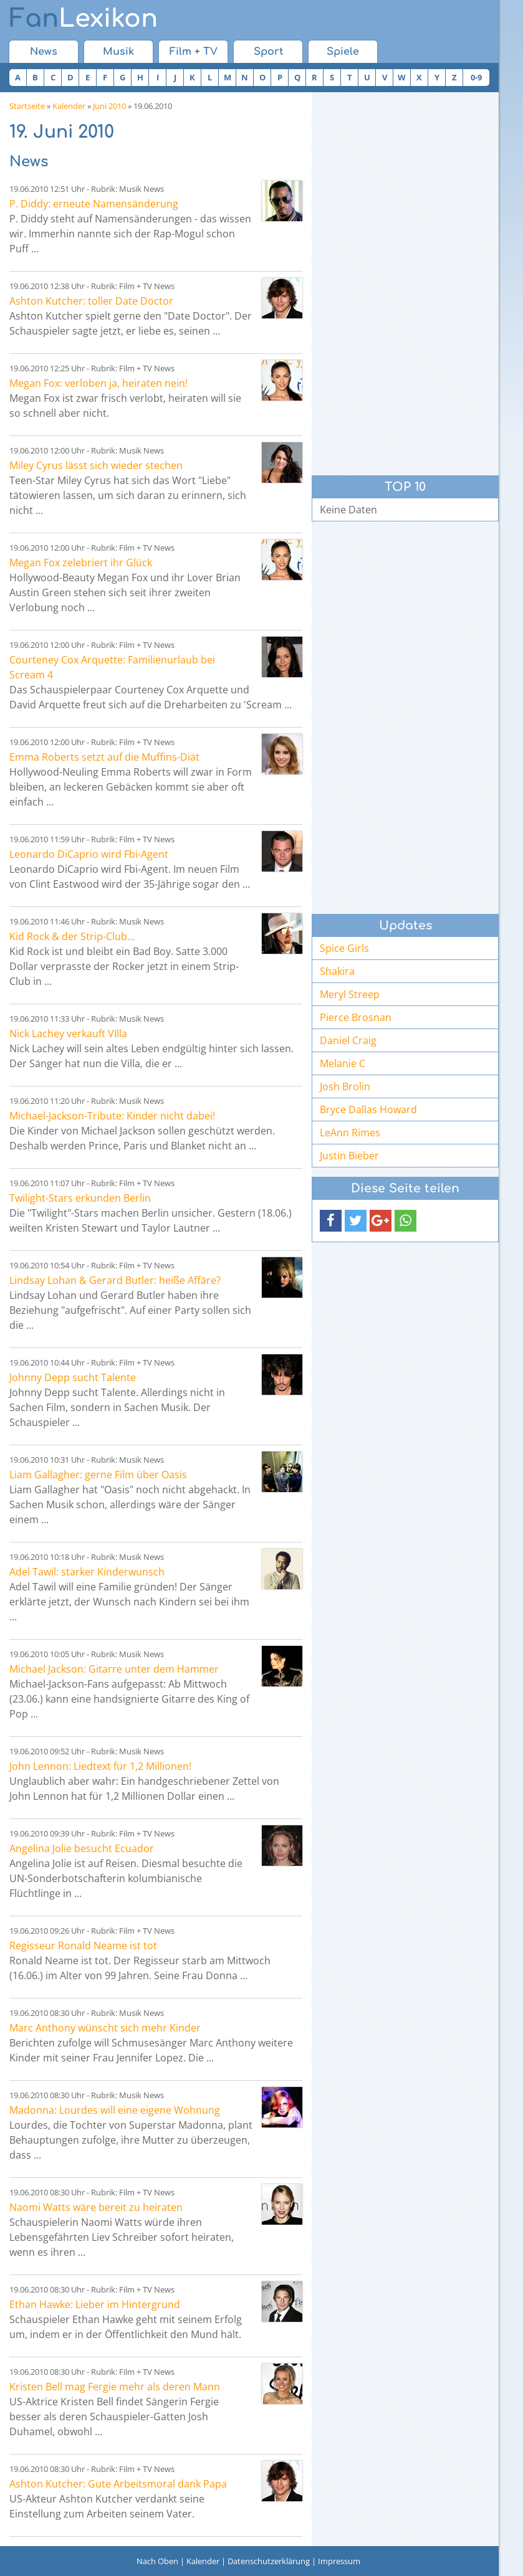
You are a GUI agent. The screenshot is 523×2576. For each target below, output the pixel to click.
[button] (331, 1221)
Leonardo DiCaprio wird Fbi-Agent (88, 854)
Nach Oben (157, 2561)
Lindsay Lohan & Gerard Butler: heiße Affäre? (115, 1280)
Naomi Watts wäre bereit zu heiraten (96, 2207)
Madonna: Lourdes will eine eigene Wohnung (114, 2110)
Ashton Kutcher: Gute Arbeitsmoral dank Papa (118, 2484)
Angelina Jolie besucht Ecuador (81, 1848)
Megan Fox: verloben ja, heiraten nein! (98, 383)
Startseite (27, 106)
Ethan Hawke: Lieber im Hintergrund (94, 2304)
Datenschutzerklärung (269, 2561)
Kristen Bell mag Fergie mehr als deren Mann (114, 2386)
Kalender (68, 106)
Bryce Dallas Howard (368, 1109)
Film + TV (194, 51)
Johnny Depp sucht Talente (72, 1377)
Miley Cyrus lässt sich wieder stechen (96, 465)
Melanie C (342, 1063)
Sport (268, 51)
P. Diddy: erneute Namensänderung (93, 204)
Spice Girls (344, 948)
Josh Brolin (345, 1086)
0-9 (476, 77)
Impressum (339, 2561)
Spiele (343, 51)
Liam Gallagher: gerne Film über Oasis (98, 1474)
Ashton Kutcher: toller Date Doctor (91, 301)
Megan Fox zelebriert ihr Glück (80, 562)
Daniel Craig (348, 1040)
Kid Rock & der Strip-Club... (72, 936)
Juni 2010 (109, 106)
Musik (118, 51)
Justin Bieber (349, 1155)
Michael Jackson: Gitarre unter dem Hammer (114, 1669)
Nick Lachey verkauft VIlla (68, 1033)
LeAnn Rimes (350, 1132)
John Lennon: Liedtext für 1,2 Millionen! (100, 1766)
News (43, 51)
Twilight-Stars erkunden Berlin (80, 1198)
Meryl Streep (350, 994)
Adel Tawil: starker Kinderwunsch (87, 1572)
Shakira (337, 971)
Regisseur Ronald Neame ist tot (83, 1945)
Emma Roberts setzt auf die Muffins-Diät (104, 757)
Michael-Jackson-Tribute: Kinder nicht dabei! (112, 1116)
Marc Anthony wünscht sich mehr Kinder (105, 2028)
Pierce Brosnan (355, 1017)
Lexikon (83, 18)
